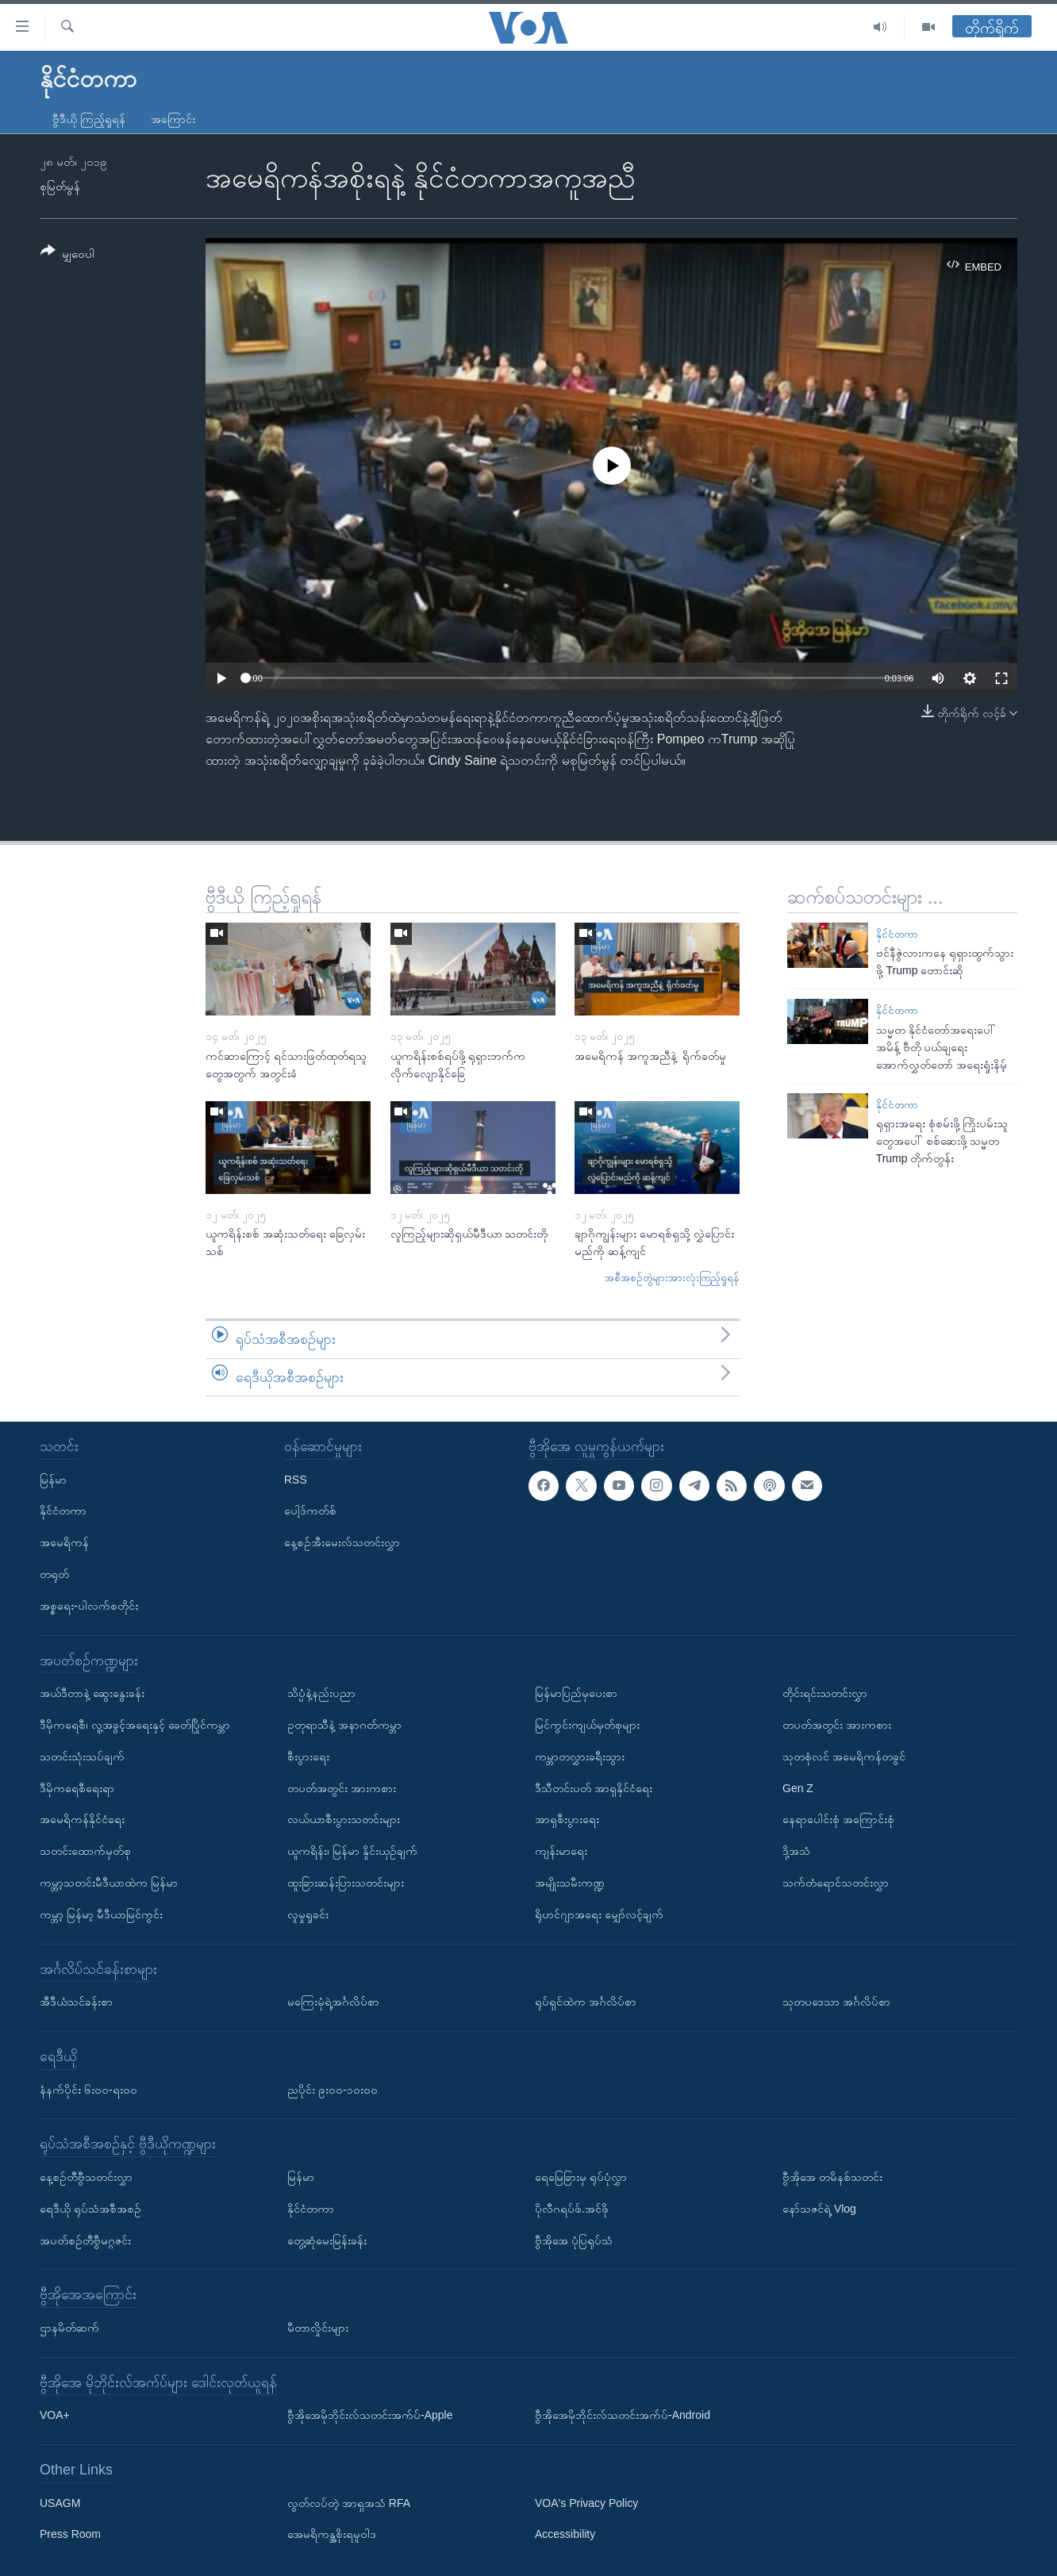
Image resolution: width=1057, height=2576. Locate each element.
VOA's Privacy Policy (586, 2503)
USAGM (60, 2503)
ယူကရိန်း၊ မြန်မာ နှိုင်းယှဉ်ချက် (352, 1851)
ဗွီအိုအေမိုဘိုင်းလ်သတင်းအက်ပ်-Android (622, 2415)
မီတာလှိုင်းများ (317, 2327)
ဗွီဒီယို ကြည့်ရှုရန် (88, 119)
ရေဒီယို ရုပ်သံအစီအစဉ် (90, 2208)
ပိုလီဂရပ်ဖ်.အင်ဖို (572, 2208)
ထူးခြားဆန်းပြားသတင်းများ (345, 1882)
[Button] (67, 255)
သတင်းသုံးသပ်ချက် (82, 1756)
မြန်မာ (53, 1479)
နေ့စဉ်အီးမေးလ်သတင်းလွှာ (342, 1542)
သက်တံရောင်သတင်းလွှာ (835, 1882)
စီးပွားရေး (308, 1756)
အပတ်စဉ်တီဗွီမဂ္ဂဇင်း (85, 2240)
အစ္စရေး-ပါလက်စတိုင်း (89, 1605)
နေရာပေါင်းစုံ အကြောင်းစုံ (838, 1819)
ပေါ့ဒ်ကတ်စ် (310, 1510)
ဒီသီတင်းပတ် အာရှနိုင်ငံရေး (593, 1788)
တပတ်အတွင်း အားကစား (341, 1788)
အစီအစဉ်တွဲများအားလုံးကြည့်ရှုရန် (672, 1278)
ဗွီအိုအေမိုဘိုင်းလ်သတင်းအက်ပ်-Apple (369, 2415)
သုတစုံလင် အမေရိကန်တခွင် (843, 1756)
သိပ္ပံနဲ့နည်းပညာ (321, 1693)
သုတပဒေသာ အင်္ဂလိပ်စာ (836, 2001)
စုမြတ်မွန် (60, 186)
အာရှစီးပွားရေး (567, 1819)
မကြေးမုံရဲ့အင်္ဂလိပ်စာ (333, 2001)
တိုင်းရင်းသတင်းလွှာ (824, 1693)
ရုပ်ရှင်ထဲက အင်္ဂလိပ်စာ (585, 2001)
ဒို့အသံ (796, 1851)
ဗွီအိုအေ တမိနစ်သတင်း (832, 2177)
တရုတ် (54, 1574)
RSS (295, 1479)
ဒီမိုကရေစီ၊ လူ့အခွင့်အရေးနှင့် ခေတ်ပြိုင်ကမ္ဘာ (135, 1724)
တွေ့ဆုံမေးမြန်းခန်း (327, 2240)
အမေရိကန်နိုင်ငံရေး (82, 1819)
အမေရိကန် (64, 1542)
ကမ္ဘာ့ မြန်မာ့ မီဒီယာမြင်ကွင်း (101, 1914)
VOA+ (55, 2415)
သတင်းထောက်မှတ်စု (85, 1851)
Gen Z (797, 1788)
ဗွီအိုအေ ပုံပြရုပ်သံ (574, 2240)
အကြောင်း (173, 119)
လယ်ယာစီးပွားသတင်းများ (343, 1819)
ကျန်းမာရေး (561, 1851)
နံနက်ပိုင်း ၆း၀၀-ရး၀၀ (88, 2089)
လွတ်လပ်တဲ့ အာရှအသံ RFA (348, 2503)
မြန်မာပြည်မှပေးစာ (576, 1693)
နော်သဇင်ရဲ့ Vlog (819, 2208)
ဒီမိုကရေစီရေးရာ (77, 1788)
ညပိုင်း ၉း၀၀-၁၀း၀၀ (332, 2089)
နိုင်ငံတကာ (897, 934)
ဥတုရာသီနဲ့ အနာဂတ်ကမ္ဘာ (344, 1724)
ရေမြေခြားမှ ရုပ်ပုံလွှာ (581, 2177)
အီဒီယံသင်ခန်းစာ (76, 2001)
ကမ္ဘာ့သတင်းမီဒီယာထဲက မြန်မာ (109, 1882)
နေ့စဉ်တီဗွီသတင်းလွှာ (86, 2177)
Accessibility (565, 2534)
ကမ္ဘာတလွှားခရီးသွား (580, 1756)
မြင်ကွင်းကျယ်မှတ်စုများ (587, 1724)
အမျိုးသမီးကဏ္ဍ (570, 1882)
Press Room (70, 2534)
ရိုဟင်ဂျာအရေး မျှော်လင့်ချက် (599, 1914)
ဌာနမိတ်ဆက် (69, 2327)
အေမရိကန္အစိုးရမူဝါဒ (331, 2534)
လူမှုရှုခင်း (308, 1914)
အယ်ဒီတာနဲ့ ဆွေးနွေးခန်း (92, 1693)
